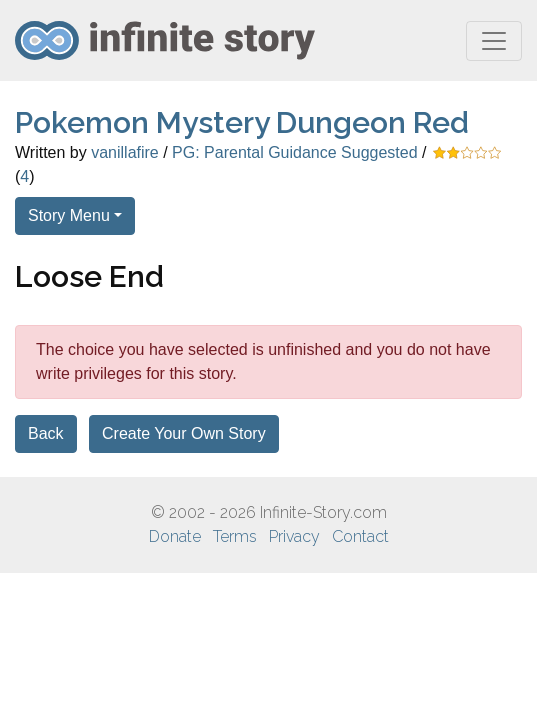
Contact (360, 536)
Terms (235, 536)
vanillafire (125, 152)
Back (46, 433)
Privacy (294, 536)
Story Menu (69, 215)
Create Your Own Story (184, 433)
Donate (175, 536)
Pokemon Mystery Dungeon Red (242, 122)
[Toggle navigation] (494, 41)
